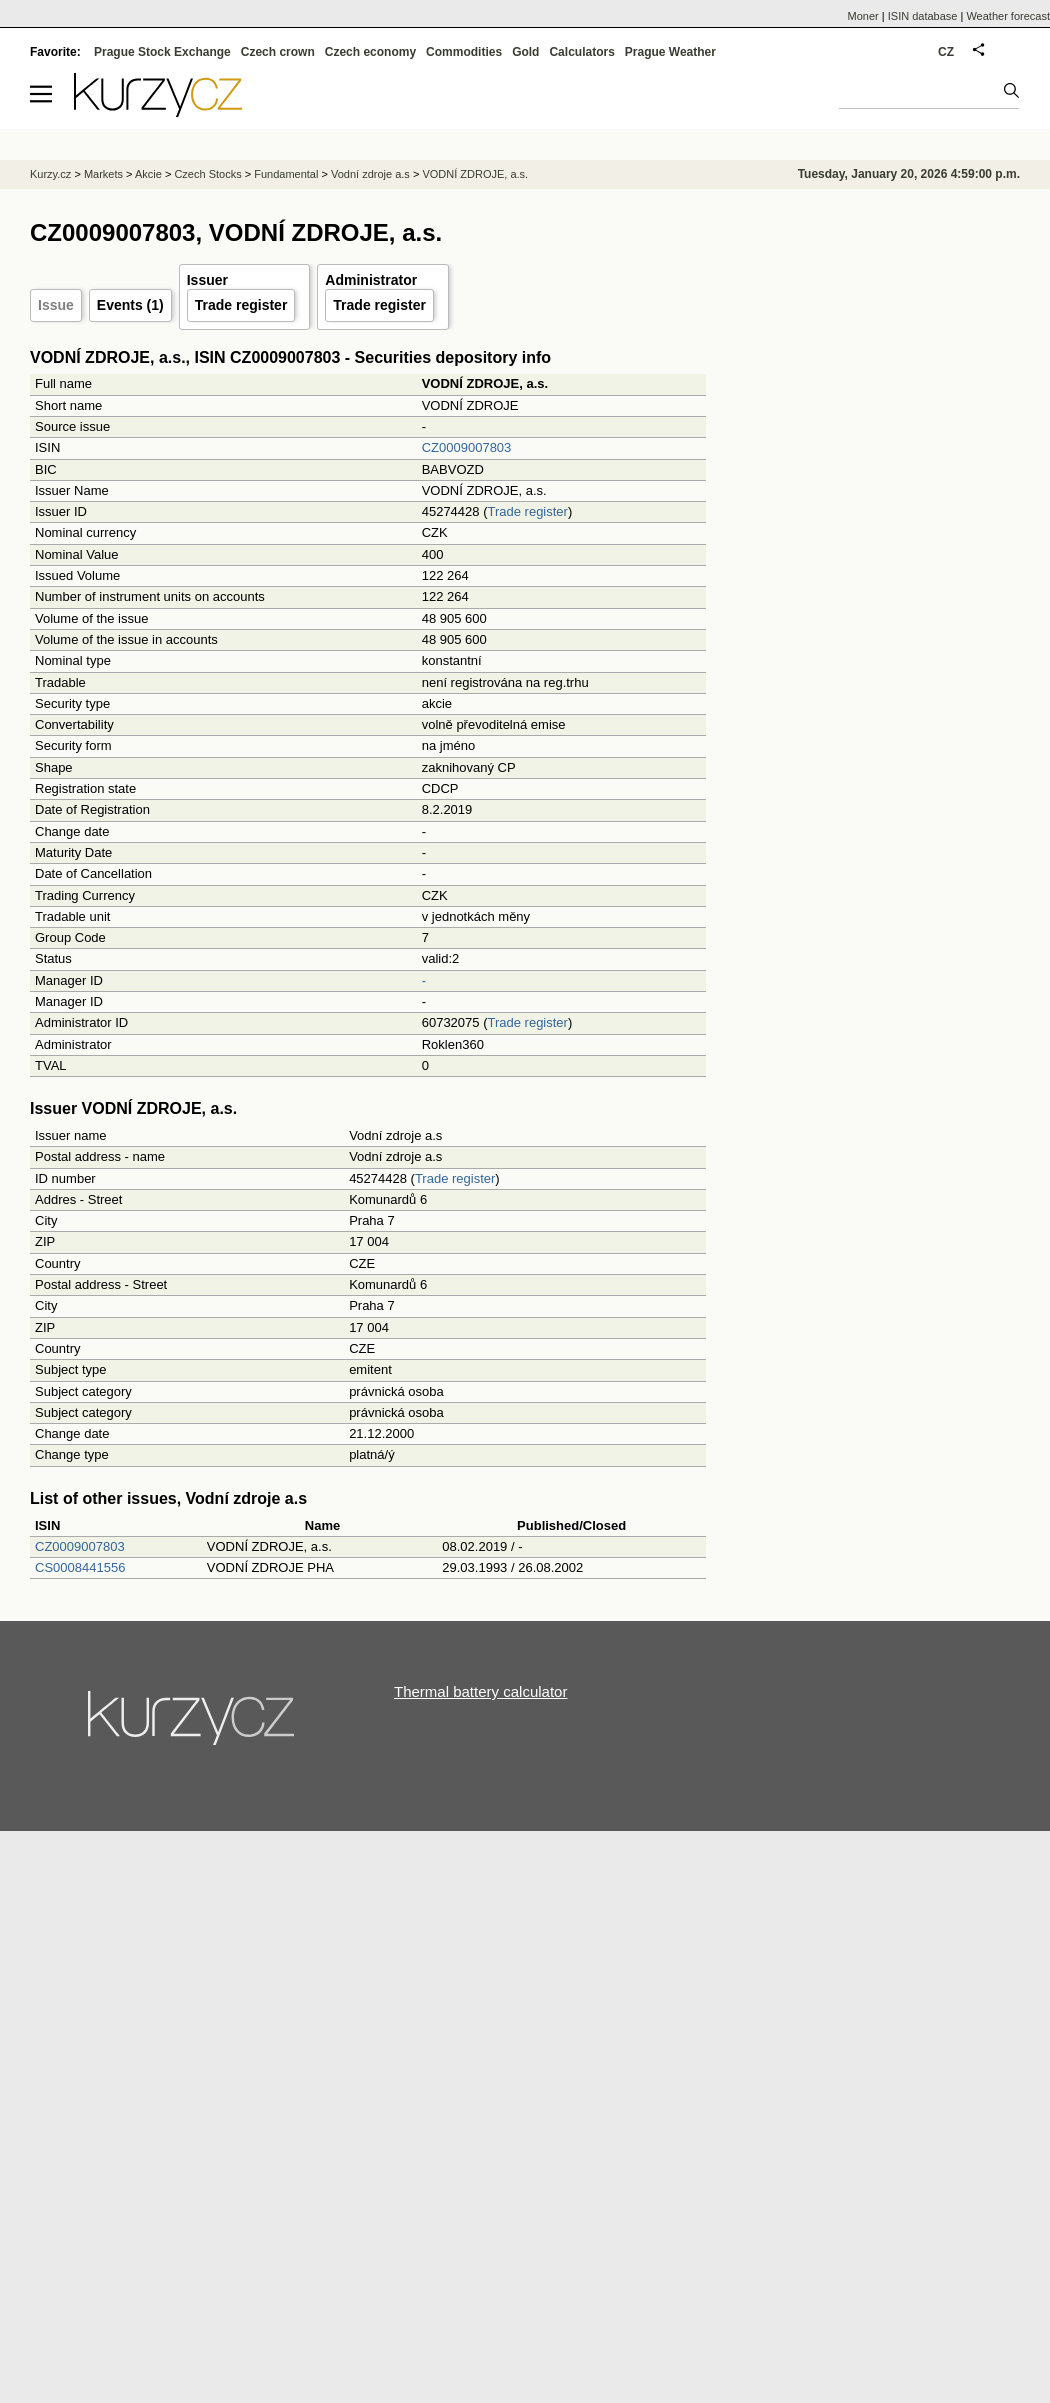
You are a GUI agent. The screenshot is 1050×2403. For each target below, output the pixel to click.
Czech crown (278, 52)
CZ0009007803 (467, 447)
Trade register (241, 305)
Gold (525, 52)
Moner (863, 16)
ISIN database (923, 16)
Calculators (581, 52)
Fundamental (286, 174)
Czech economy (370, 52)
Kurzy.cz (50, 174)
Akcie (148, 174)
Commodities (464, 52)
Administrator (371, 280)
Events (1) (130, 305)
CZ (946, 52)
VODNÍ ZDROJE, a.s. (475, 174)
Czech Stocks (207, 174)
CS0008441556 (80, 1567)
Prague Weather (670, 52)
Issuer (207, 280)
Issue (56, 305)
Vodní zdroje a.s (370, 174)
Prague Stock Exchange (162, 52)
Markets (103, 174)
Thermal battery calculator (480, 1691)
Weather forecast (1008, 16)
